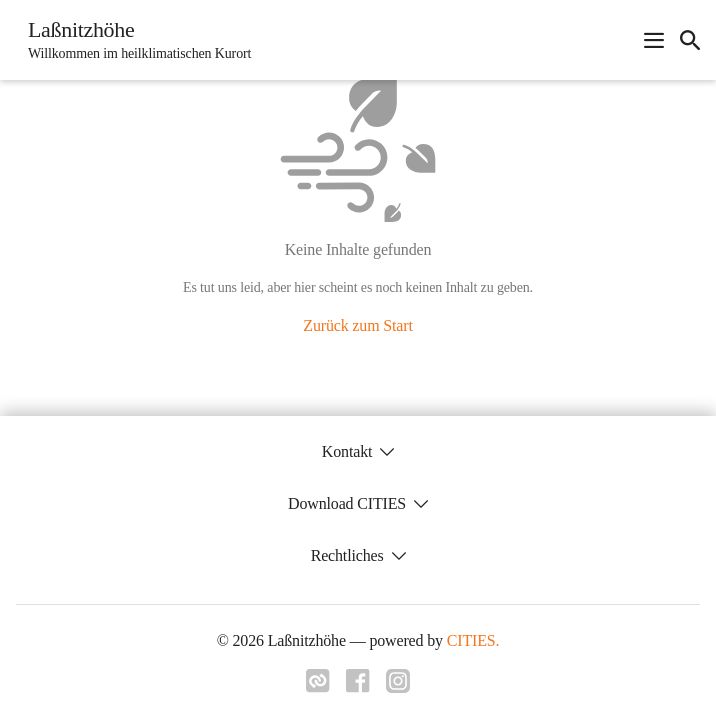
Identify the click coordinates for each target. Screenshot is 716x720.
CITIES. (473, 640)
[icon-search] (690, 40)
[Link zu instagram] (398, 687)
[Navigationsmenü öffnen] (654, 40)
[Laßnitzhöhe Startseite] (133, 40)
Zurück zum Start (357, 325)
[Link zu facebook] (358, 687)
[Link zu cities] (318, 687)
